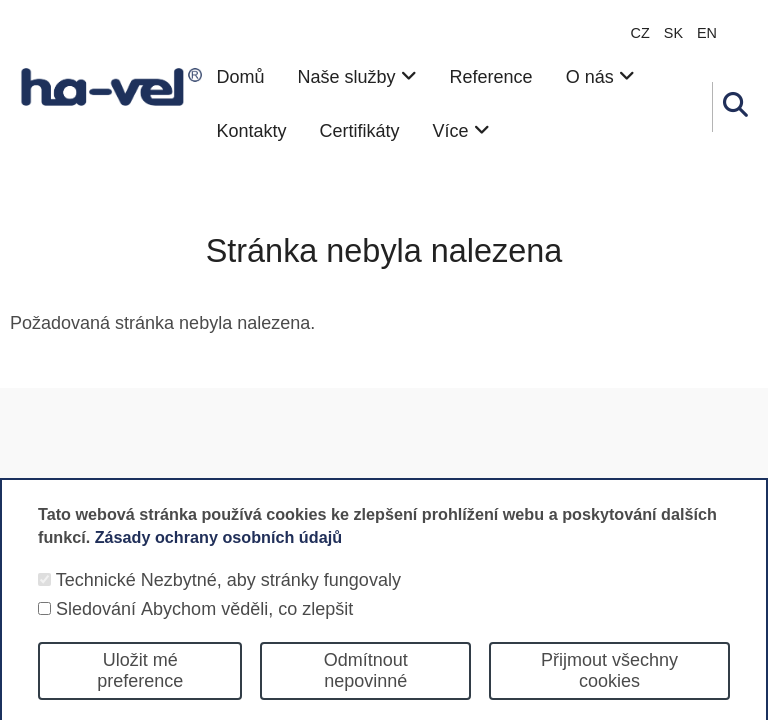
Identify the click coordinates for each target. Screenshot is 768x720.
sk (673, 33)
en (707, 33)
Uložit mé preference (140, 688)
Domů (240, 77)
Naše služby (356, 77)
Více (461, 131)
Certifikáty (360, 131)
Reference (491, 77)
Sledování (96, 627)
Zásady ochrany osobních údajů (218, 554)
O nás (600, 77)
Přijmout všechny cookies (609, 688)
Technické (96, 598)
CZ (640, 33)
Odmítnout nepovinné (366, 688)
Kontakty (251, 131)
